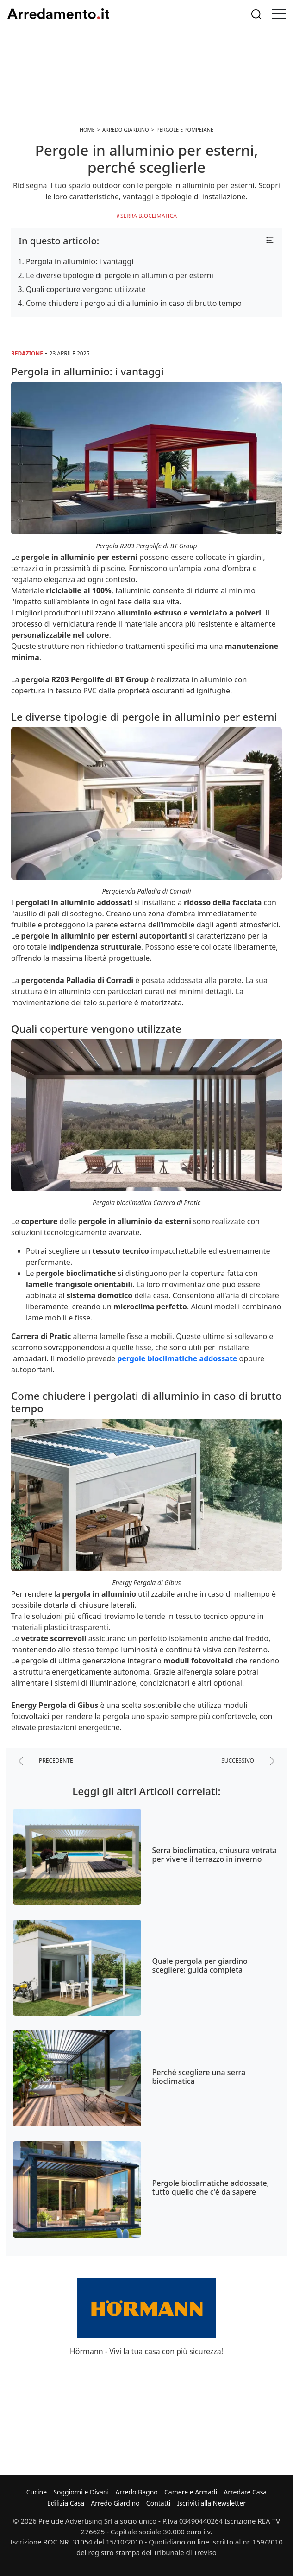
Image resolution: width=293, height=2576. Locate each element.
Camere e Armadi (190, 2491)
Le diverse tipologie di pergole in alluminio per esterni (119, 275)
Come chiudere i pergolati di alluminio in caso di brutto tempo (134, 303)
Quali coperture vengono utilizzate (86, 289)
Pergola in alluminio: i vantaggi (79, 261)
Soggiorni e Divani (81, 2491)
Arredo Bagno (136, 2491)
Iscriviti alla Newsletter (211, 2503)
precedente (46, 1761)
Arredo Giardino (115, 2503)
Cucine (36, 2491)
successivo (247, 1761)
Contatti (158, 2503)
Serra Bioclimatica (148, 216)
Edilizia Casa (65, 2503)
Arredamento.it (58, 13)
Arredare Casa (245, 2491)
